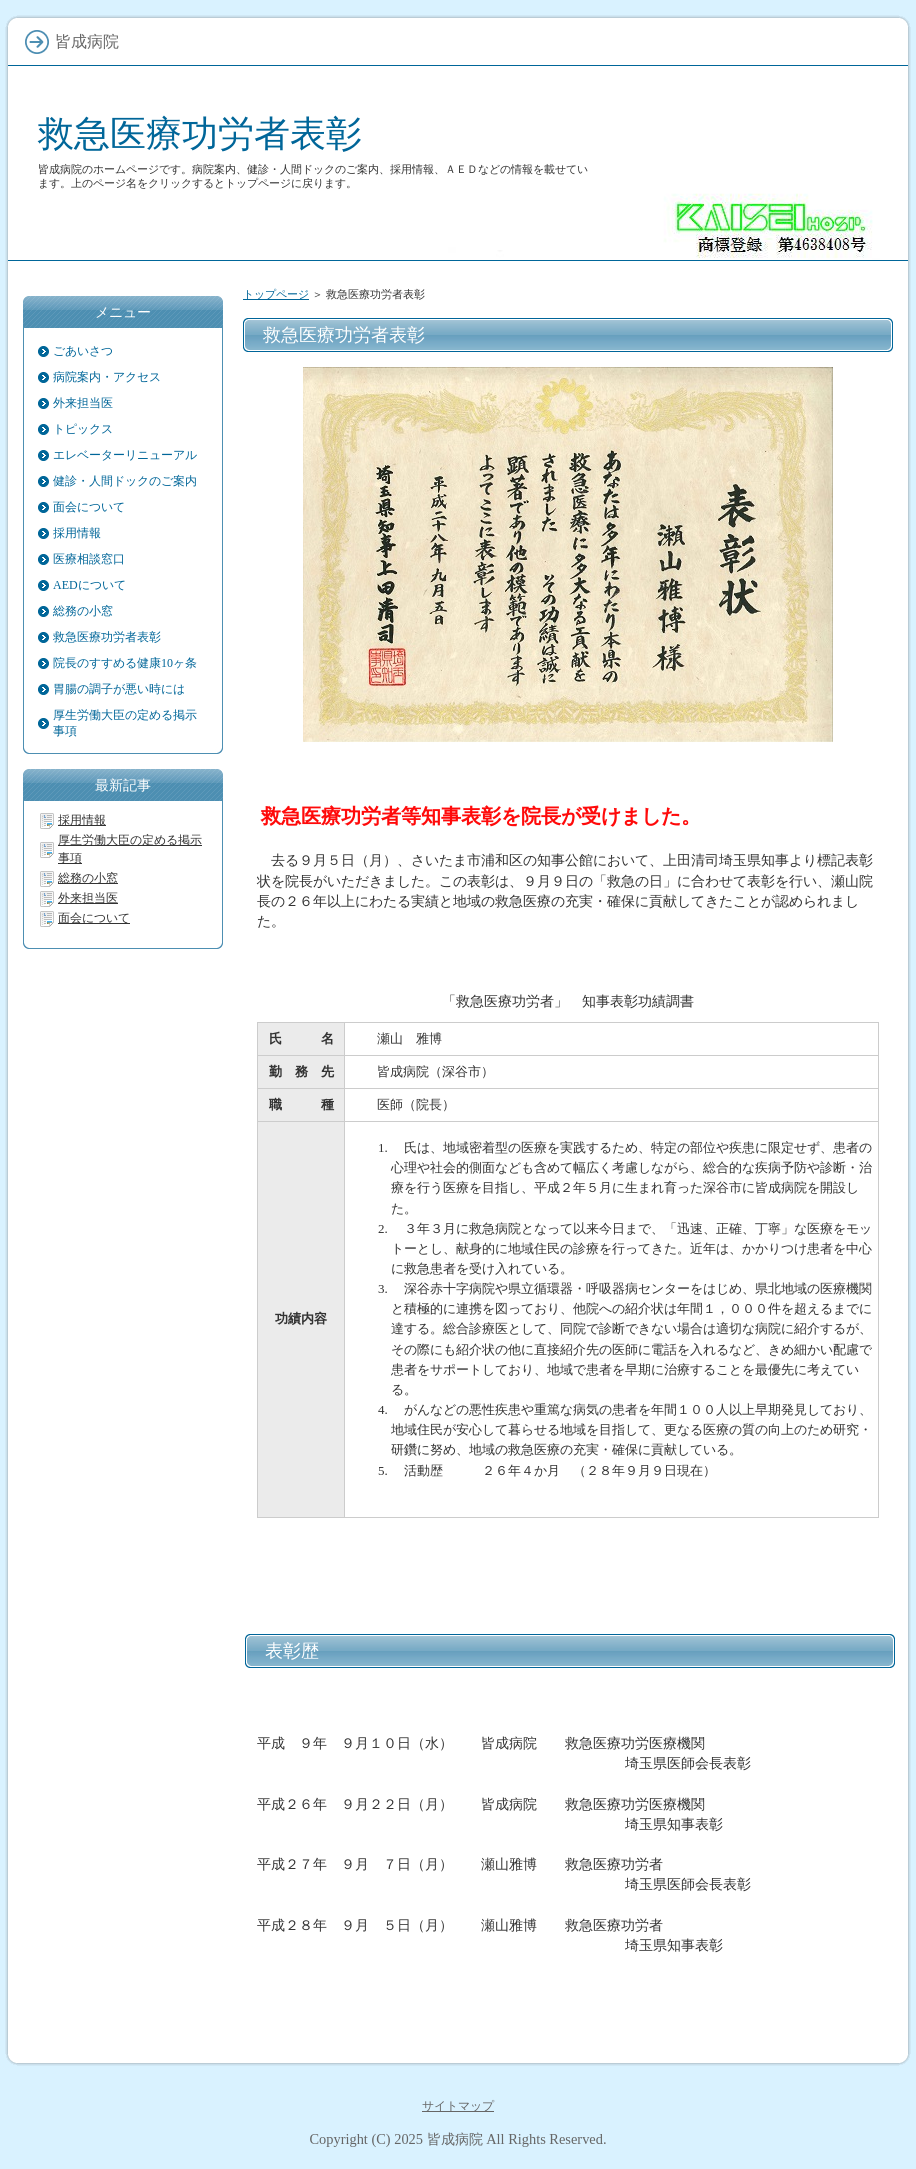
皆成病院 (455, 2139)
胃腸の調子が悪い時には (119, 689)
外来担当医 (83, 403)
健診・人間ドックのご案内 (125, 481)
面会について (89, 507)
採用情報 (77, 533)
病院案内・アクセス (107, 377)
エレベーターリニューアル (125, 455)
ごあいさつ (83, 351)
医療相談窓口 (89, 559)
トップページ (276, 294)
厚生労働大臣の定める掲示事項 (125, 723)
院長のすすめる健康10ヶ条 (125, 663)
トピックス (83, 429)
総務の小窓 (83, 611)
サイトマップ (458, 2106)
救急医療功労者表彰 (200, 133)
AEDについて (89, 585)
